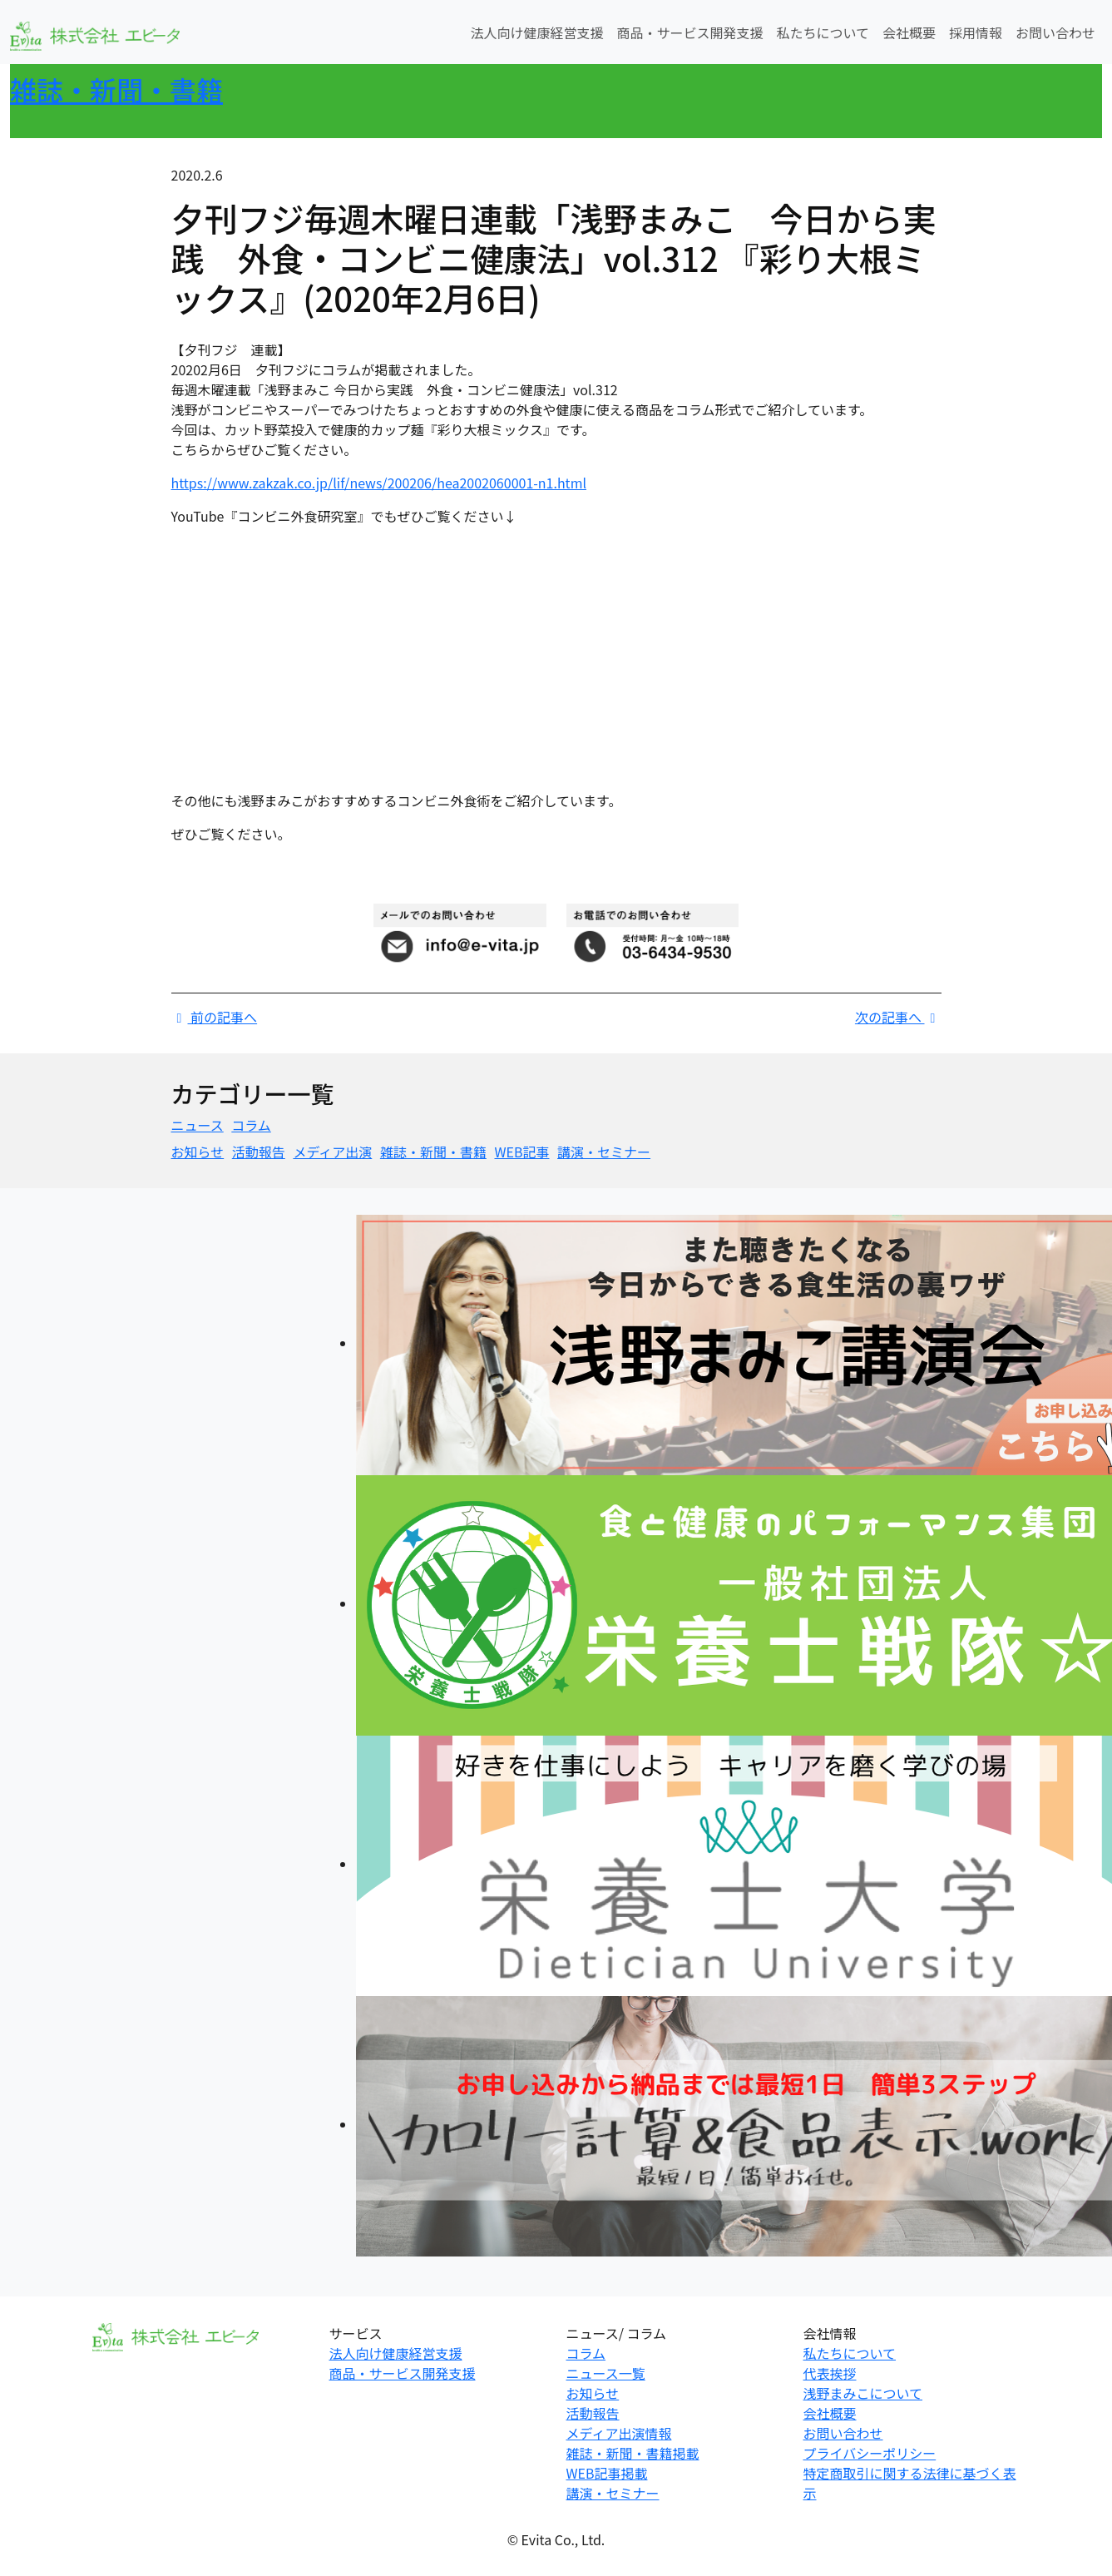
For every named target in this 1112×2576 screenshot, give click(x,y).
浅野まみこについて (863, 2393)
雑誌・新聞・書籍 (116, 89)
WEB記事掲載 (607, 2473)
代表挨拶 (830, 2373)
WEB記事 (521, 1152)
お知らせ (198, 1152)
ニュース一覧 (605, 2373)
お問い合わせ (1055, 32)
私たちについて (822, 32)
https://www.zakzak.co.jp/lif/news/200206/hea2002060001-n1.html (379, 483)
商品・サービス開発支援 (689, 32)
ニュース (197, 1125)
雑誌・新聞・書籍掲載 (632, 2453)
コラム (251, 1125)
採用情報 (975, 32)
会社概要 (909, 32)
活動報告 (258, 1152)
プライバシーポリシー (870, 2453)
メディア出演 (332, 1152)
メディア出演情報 (619, 2433)
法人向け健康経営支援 (536, 32)
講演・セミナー (603, 1152)
